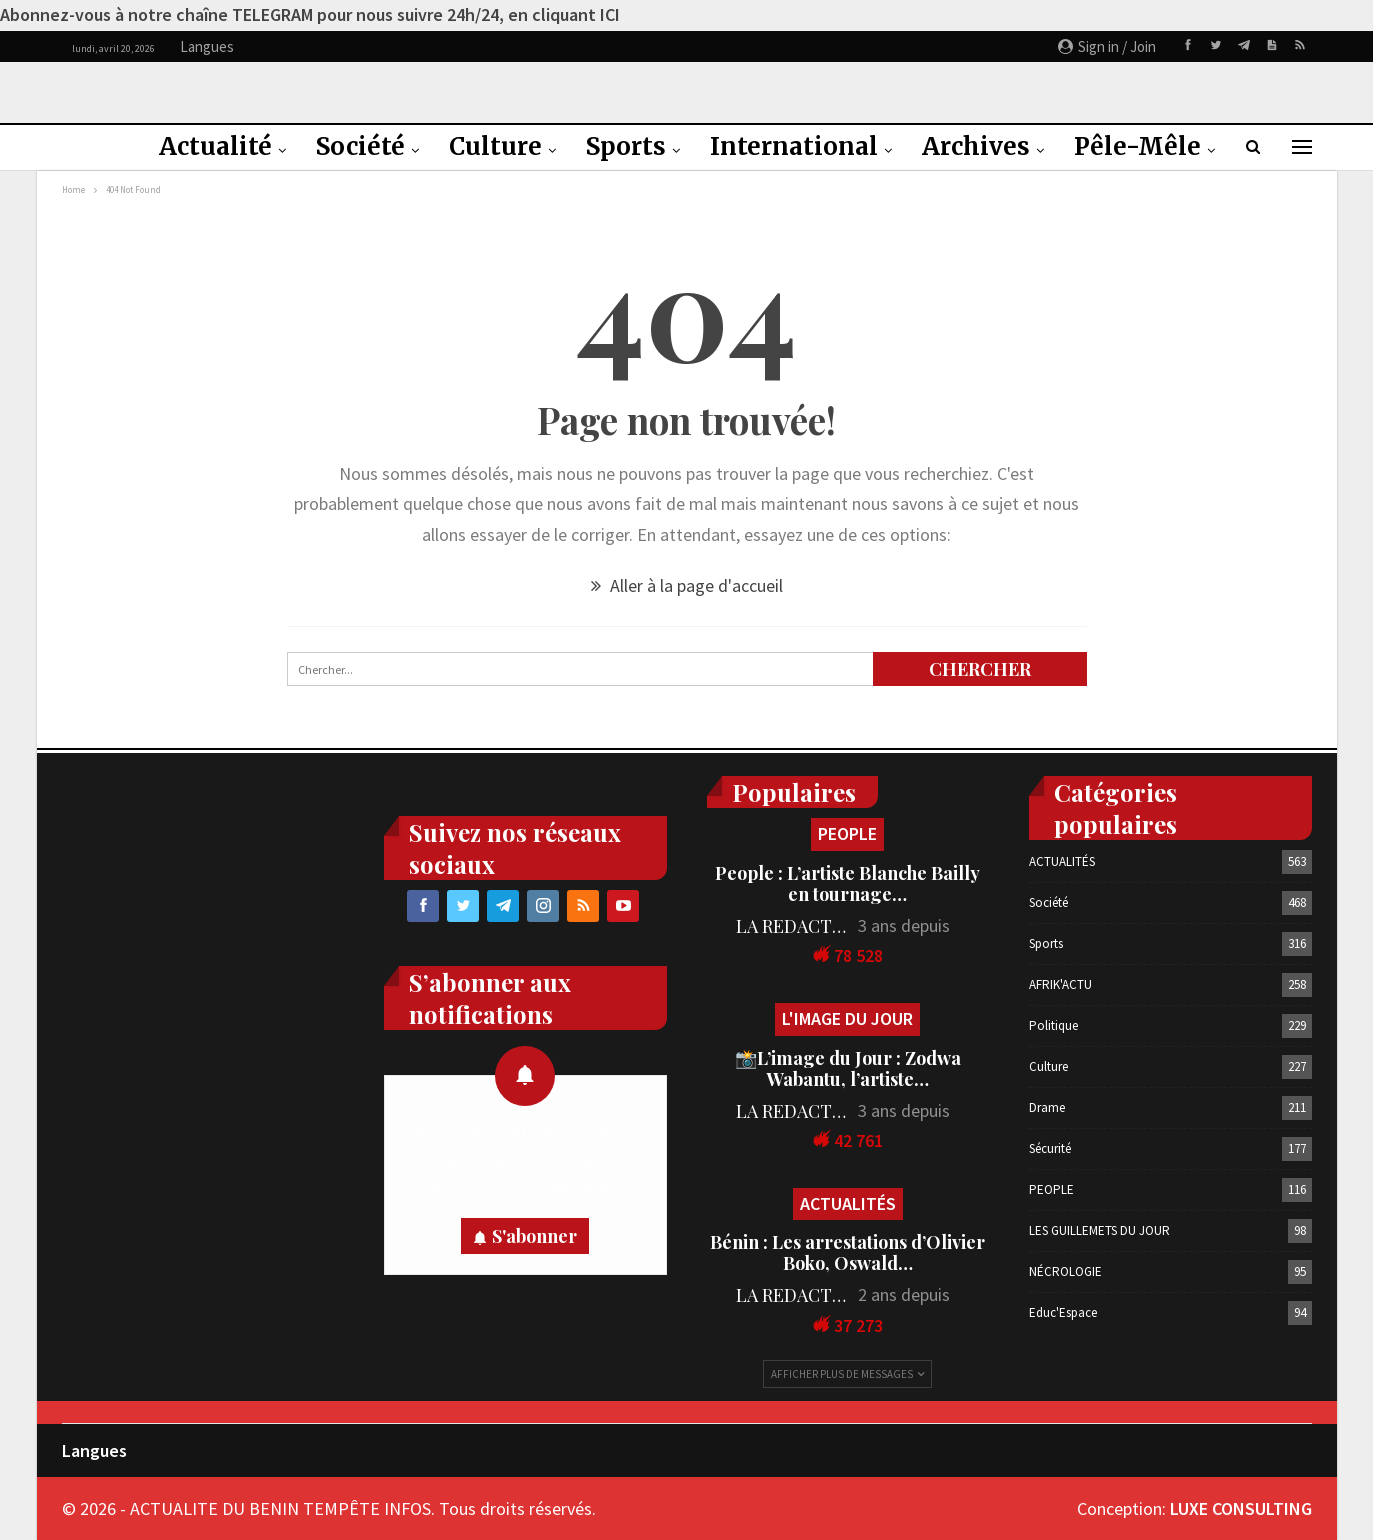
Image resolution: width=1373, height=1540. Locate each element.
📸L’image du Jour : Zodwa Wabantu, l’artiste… (848, 1068)
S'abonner (534, 1236)
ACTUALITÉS (848, 1203)
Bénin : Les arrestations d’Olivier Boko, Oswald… (847, 1252)
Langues (94, 1450)
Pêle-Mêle (1137, 146)
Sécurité (1050, 1148)
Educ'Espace (1063, 1312)
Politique (1053, 1025)
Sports (626, 146)
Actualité (215, 146)
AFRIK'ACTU (1060, 984)
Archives (976, 146)
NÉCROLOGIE (1065, 1271)
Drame (1047, 1107)
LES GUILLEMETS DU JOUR (1099, 1230)
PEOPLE (847, 833)
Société (360, 146)
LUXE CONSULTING (1241, 1508)
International (794, 146)
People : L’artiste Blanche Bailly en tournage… (847, 883)
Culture (495, 146)
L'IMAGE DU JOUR (847, 1018)
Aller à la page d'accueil (687, 585)
